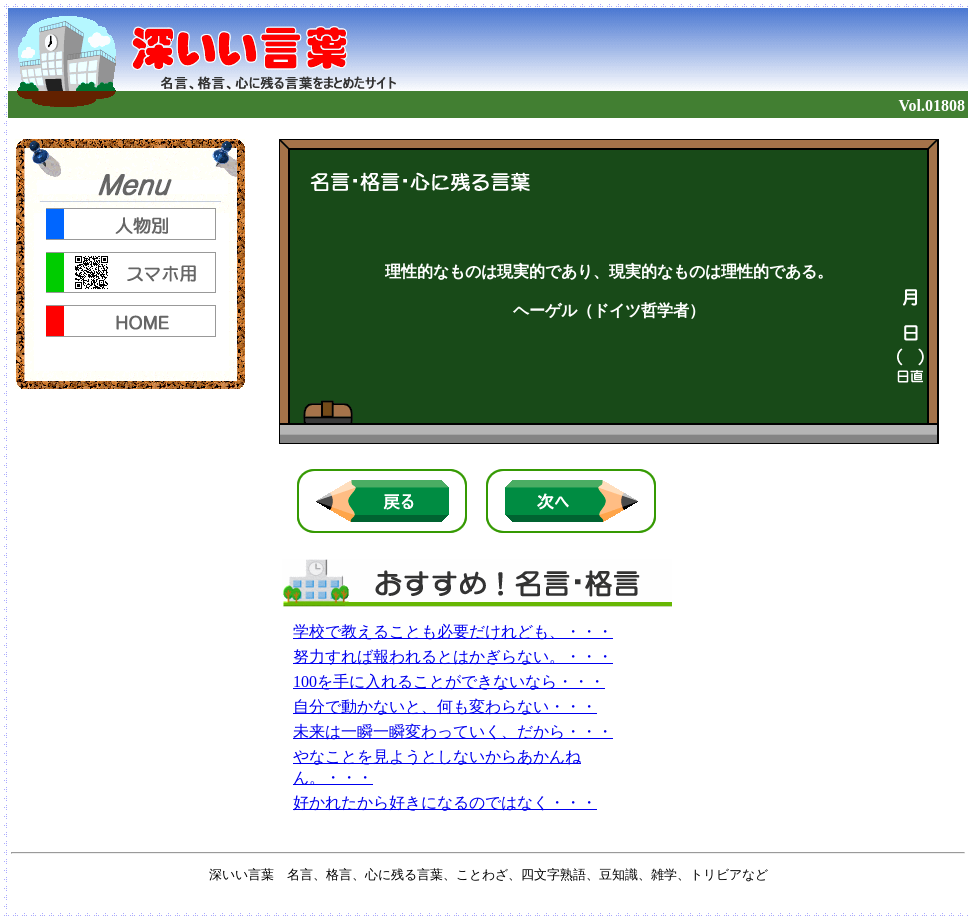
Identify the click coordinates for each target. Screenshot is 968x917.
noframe (130, 264)
